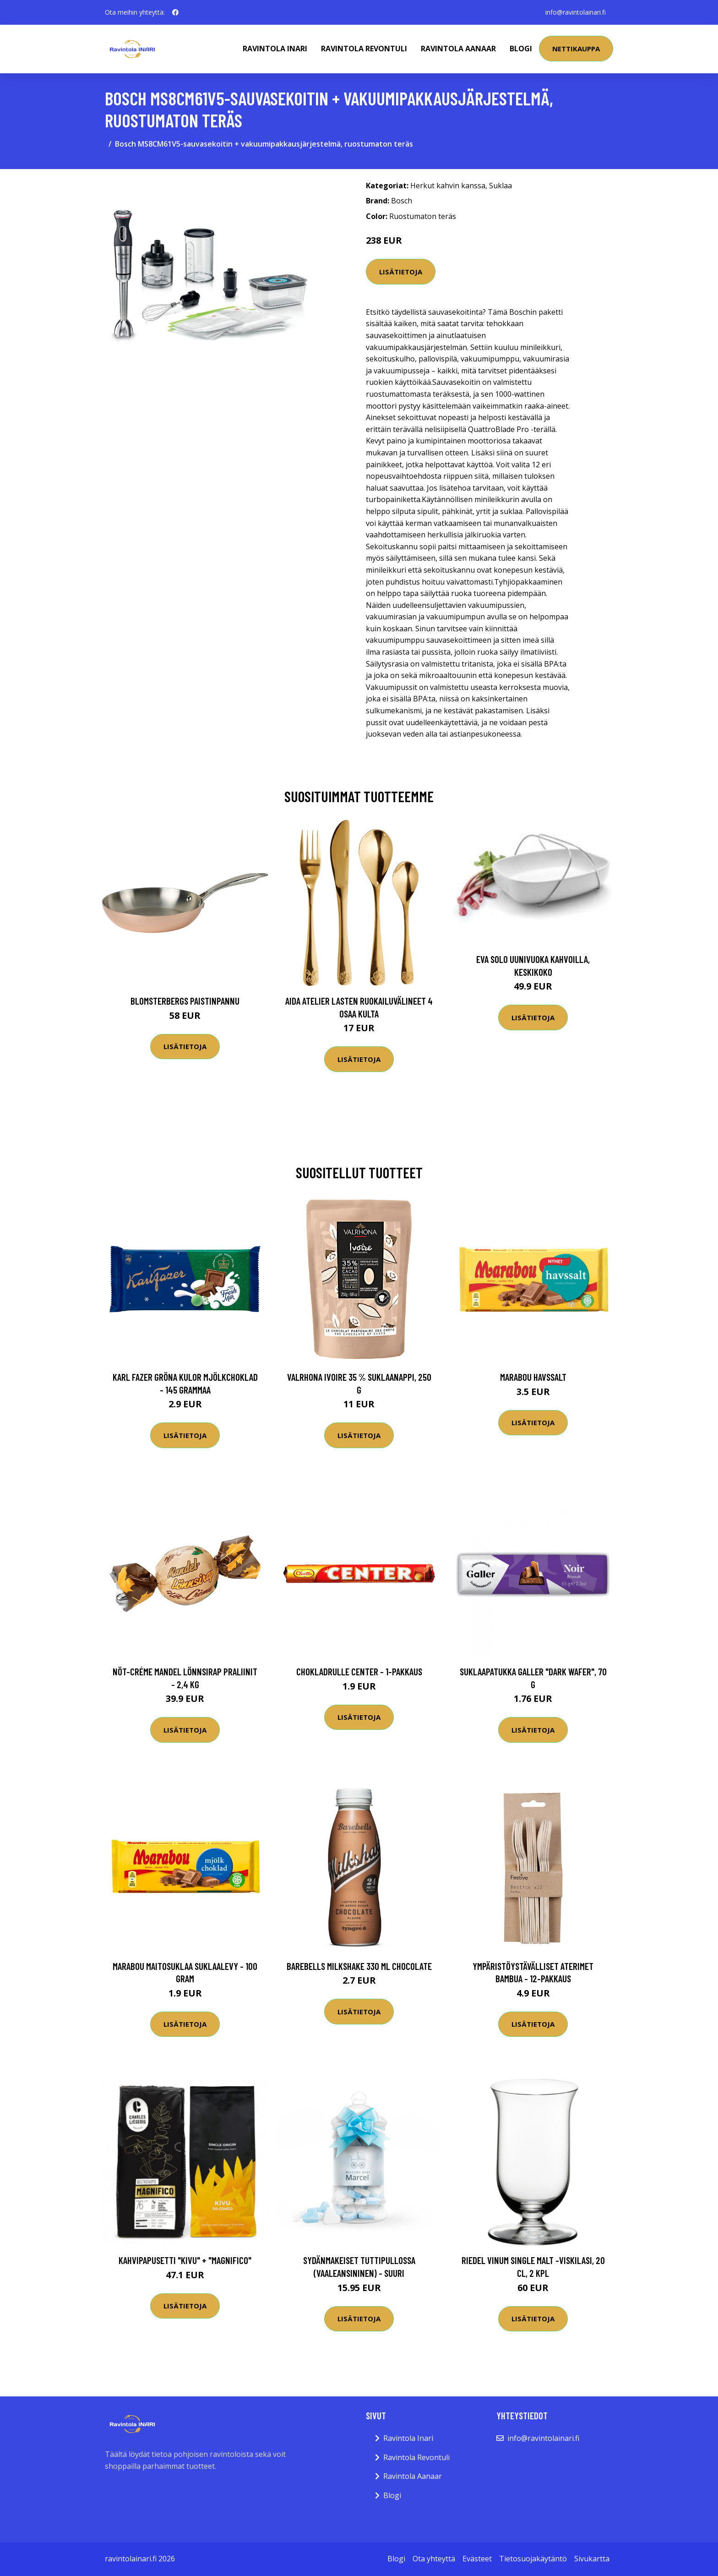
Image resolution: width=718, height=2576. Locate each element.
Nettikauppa (576, 48)
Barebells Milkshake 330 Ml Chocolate (359, 1966)
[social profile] (175, 12)
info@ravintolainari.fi (575, 12)
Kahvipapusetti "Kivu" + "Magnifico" (185, 2260)
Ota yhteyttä (434, 2559)
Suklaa (500, 185)
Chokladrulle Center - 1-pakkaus (359, 1671)
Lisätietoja (400, 271)
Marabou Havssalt (533, 1377)
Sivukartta (591, 2559)
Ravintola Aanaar (458, 49)
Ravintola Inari (275, 49)
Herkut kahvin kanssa (447, 185)
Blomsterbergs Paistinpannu (185, 1000)
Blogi (521, 49)
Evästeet (477, 2559)
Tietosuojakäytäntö (533, 2559)
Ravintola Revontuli (364, 49)
